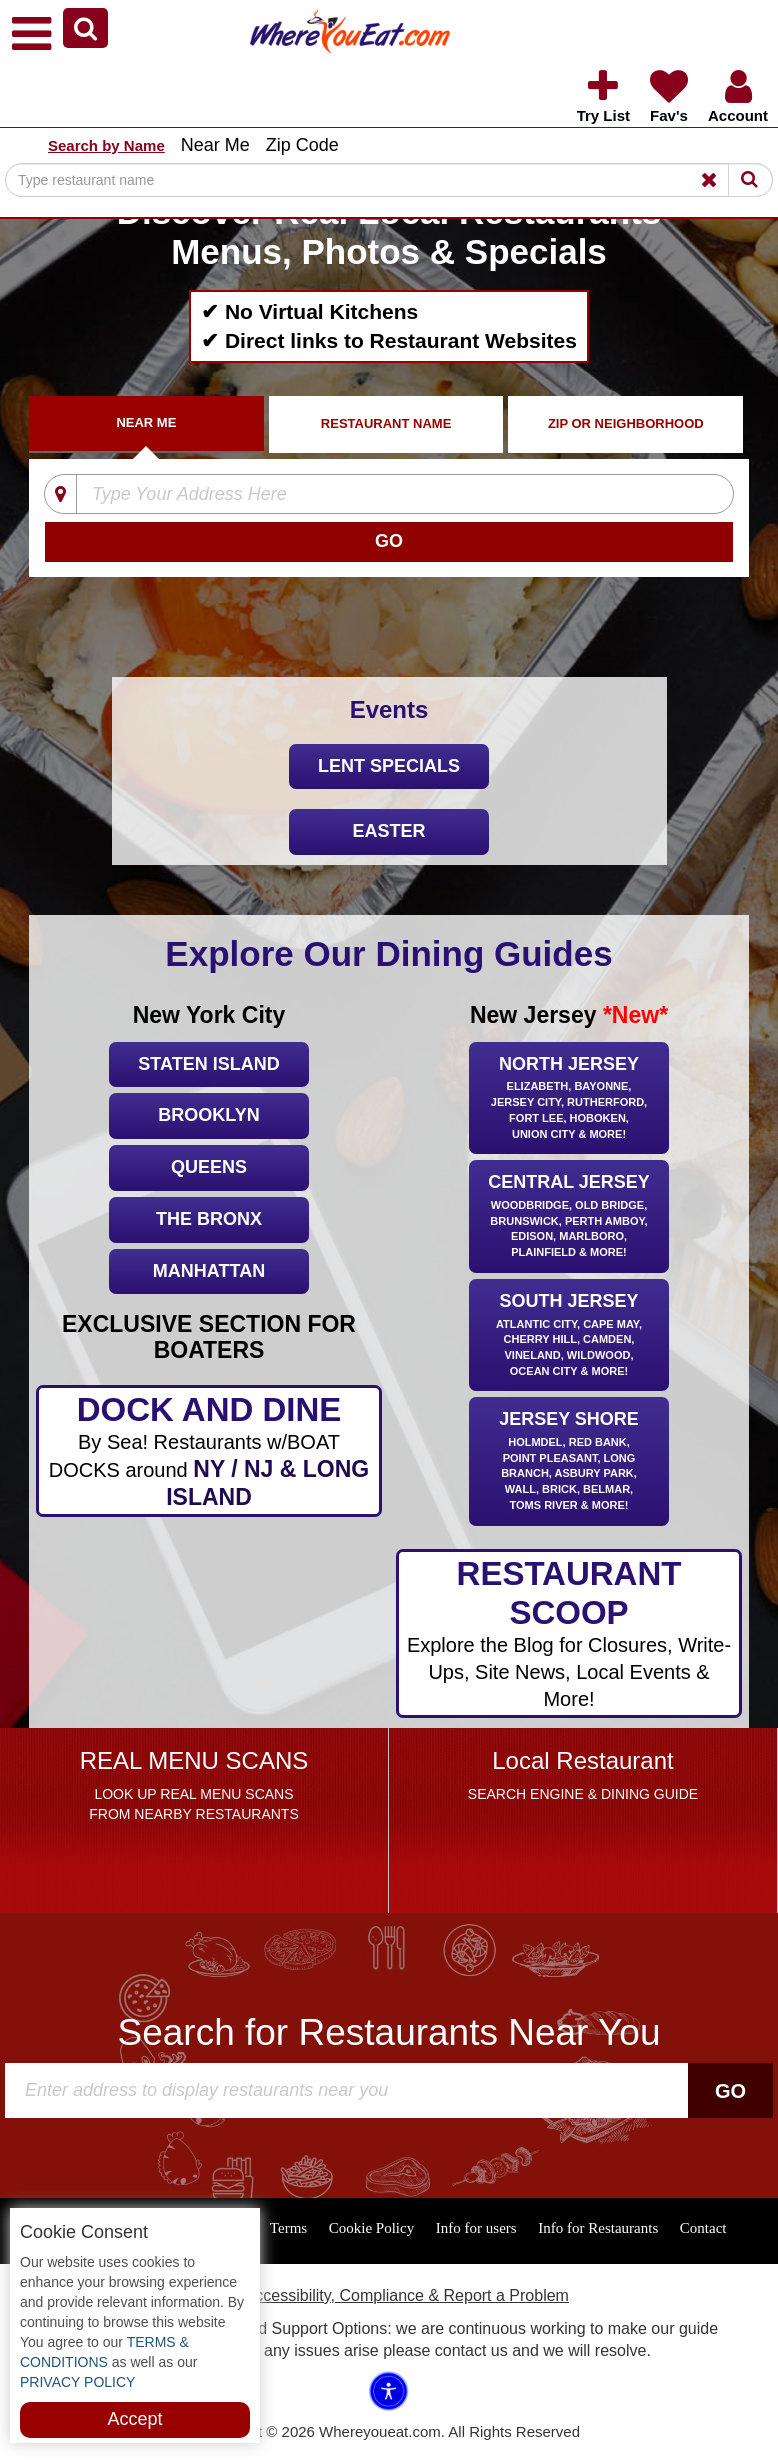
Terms (288, 2228)
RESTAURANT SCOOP (568, 1634)
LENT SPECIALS (389, 766)
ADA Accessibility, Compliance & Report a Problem (389, 2295)
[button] (85, 28)
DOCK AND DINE (208, 1451)
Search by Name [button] (106, 145)
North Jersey (569, 1099)
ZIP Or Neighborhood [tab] (626, 423)
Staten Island (208, 1064)
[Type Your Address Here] (376, 495)
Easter (388, 831)
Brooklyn (208, 1115)
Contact (703, 2228)
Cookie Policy (371, 2228)
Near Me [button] (215, 145)
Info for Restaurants (598, 2228)
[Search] (389, 180)
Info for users (476, 2228)
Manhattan (209, 1271)
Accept (134, 2419)
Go (730, 2091)
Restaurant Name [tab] (386, 423)
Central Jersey (569, 1217)
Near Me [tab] (146, 422)
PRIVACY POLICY (77, 2382)
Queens (209, 1167)
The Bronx (209, 1219)
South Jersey (569, 1336)
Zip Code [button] (302, 145)
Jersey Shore (569, 1462)
